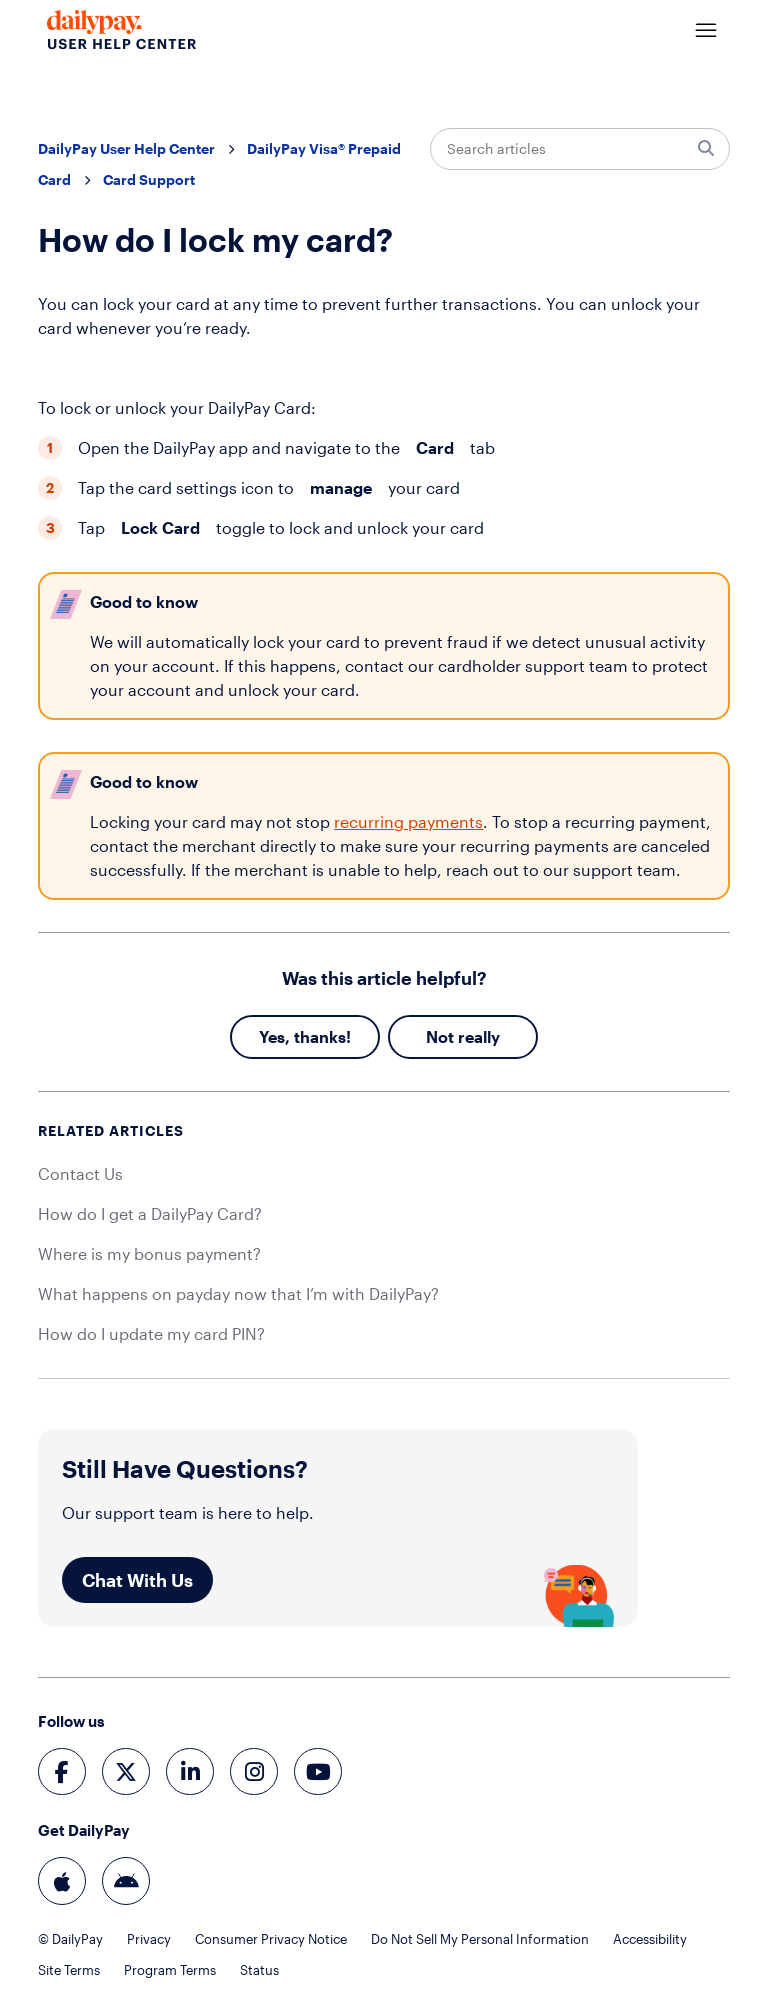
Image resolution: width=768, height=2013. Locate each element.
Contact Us (80, 1173)
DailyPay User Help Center (126, 148)
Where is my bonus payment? (149, 1253)
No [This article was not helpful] (437, 1036)
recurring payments (408, 821)
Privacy (149, 1939)
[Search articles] (580, 149)
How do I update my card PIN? (151, 1333)
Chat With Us (137, 1580)
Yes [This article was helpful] (272, 1036)
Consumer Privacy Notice (271, 1939)
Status (259, 1971)
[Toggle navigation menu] (706, 31)
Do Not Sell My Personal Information (480, 1939)
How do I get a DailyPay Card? (150, 1213)
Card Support (149, 179)
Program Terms (170, 1971)
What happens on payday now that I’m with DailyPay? (238, 1293)
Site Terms (69, 1971)
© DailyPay (70, 1939)
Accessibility (650, 1939)
